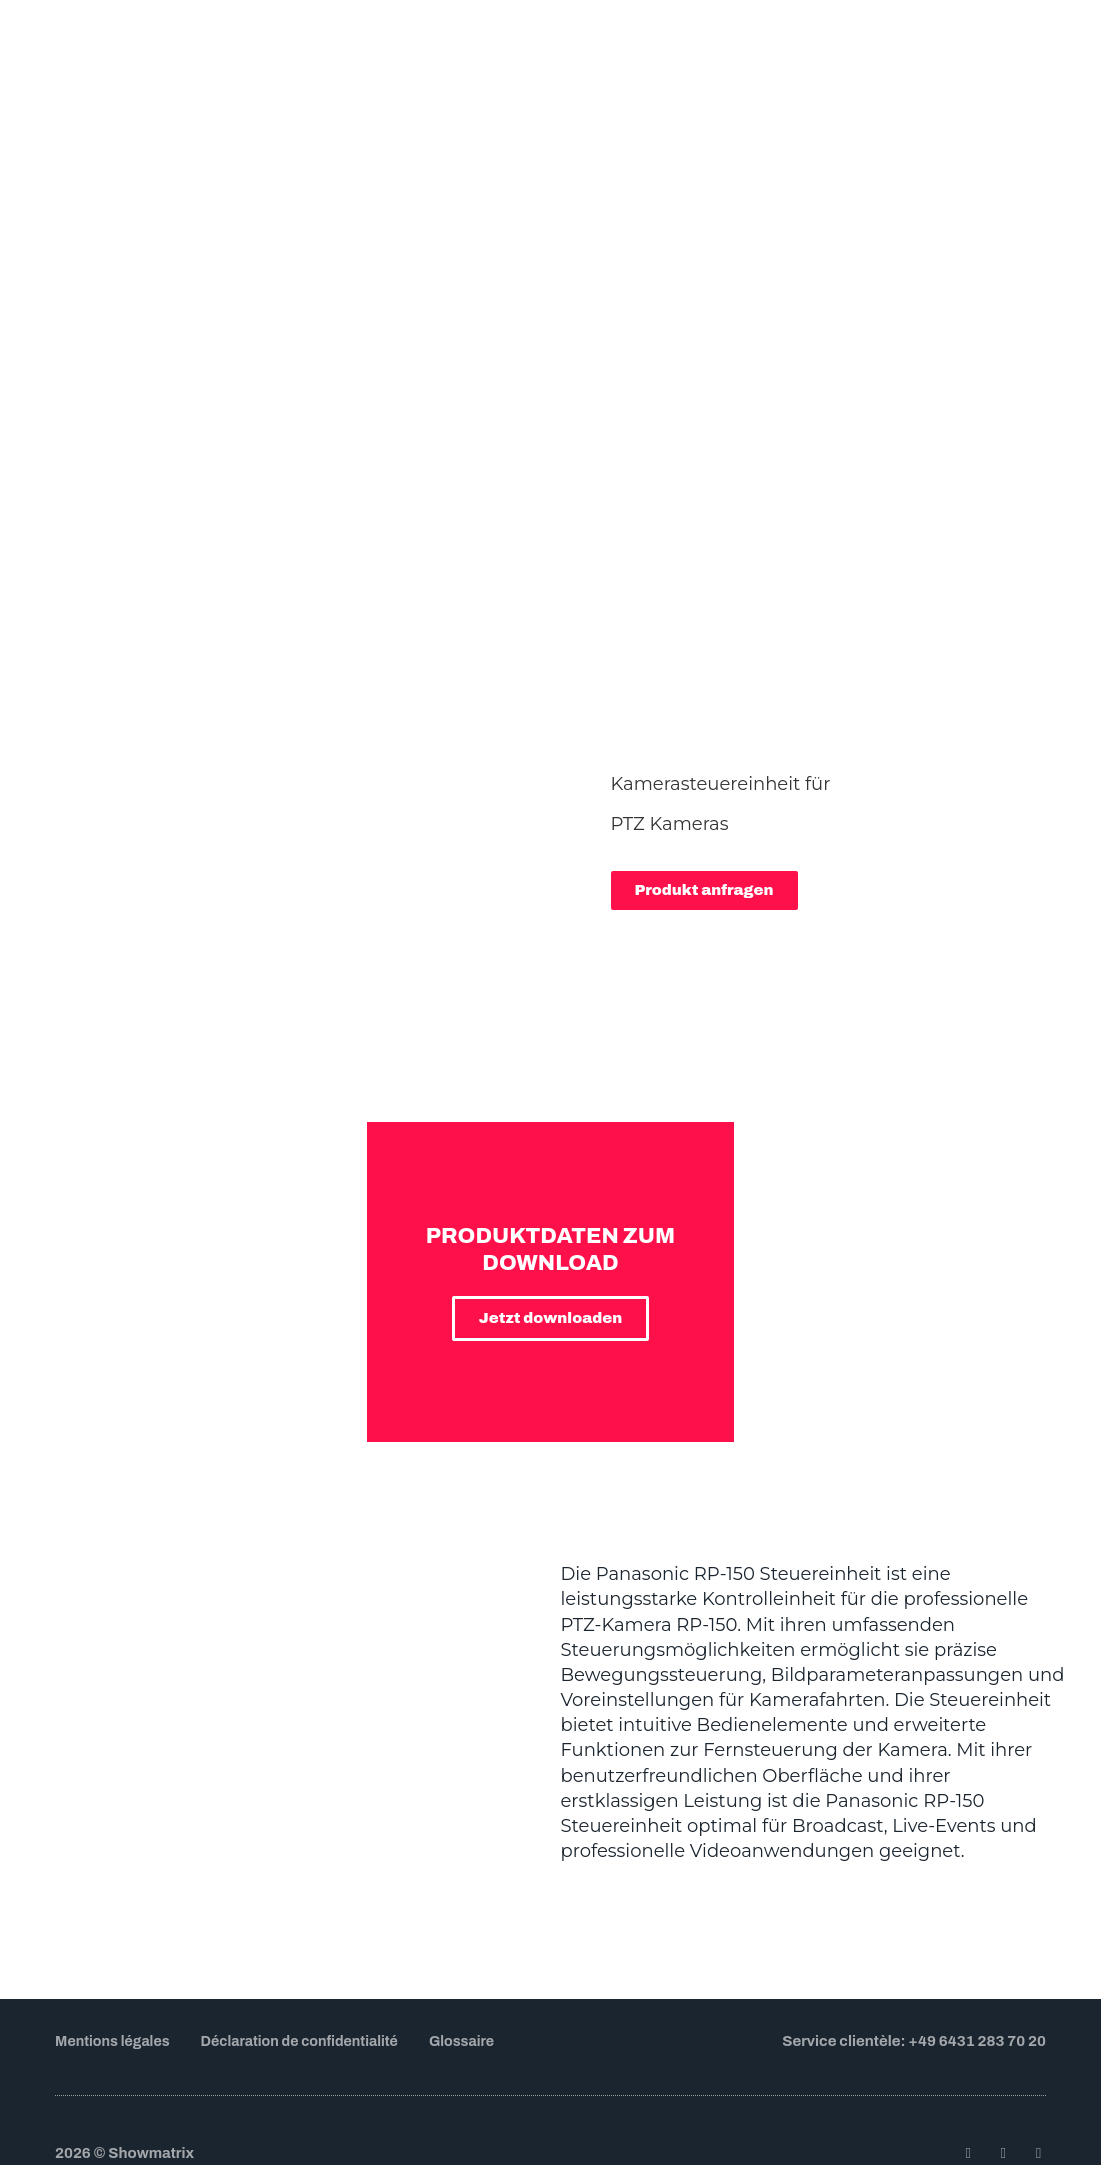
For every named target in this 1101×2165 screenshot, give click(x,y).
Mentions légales (115, 1943)
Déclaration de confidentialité (311, 1943)
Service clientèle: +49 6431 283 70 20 (914, 1942)
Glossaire (481, 1943)
